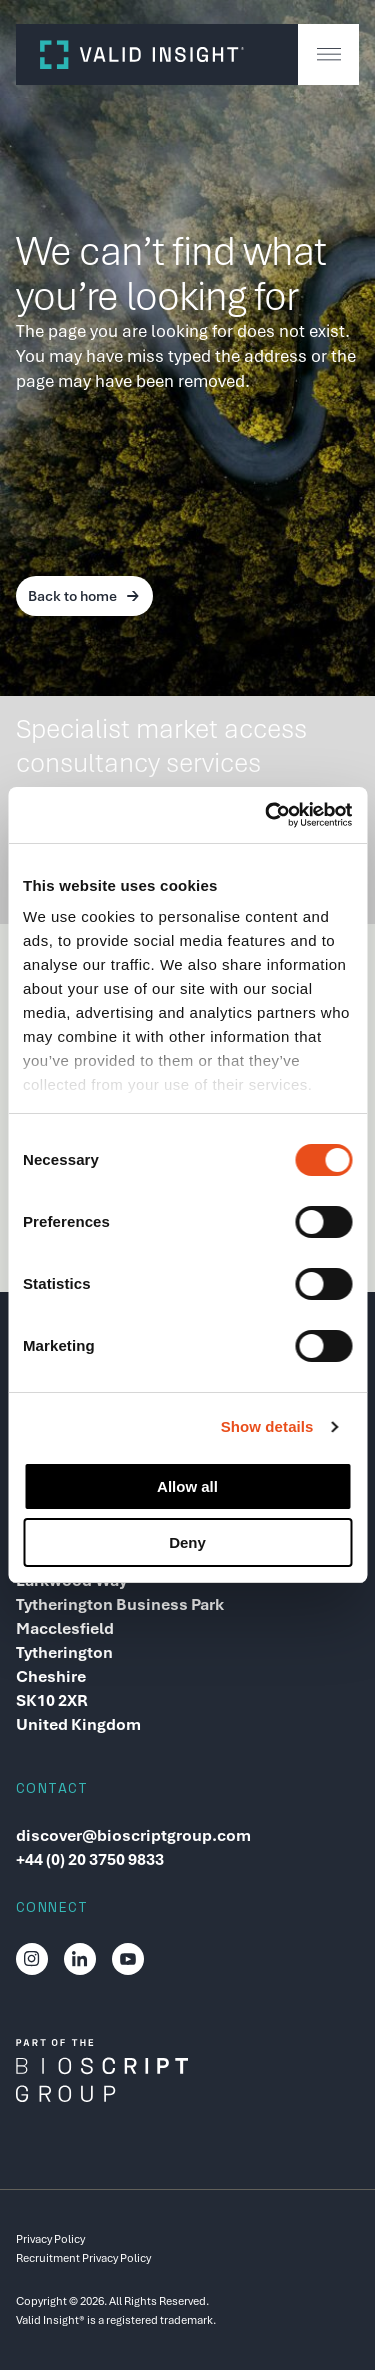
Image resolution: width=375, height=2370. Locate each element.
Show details (267, 1426)
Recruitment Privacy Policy (83, 2258)
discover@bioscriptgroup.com (133, 1835)
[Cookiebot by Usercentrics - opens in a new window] (267, 815)
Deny (187, 1542)
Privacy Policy (50, 2239)
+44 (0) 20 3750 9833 (90, 1859)
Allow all (187, 1486)
